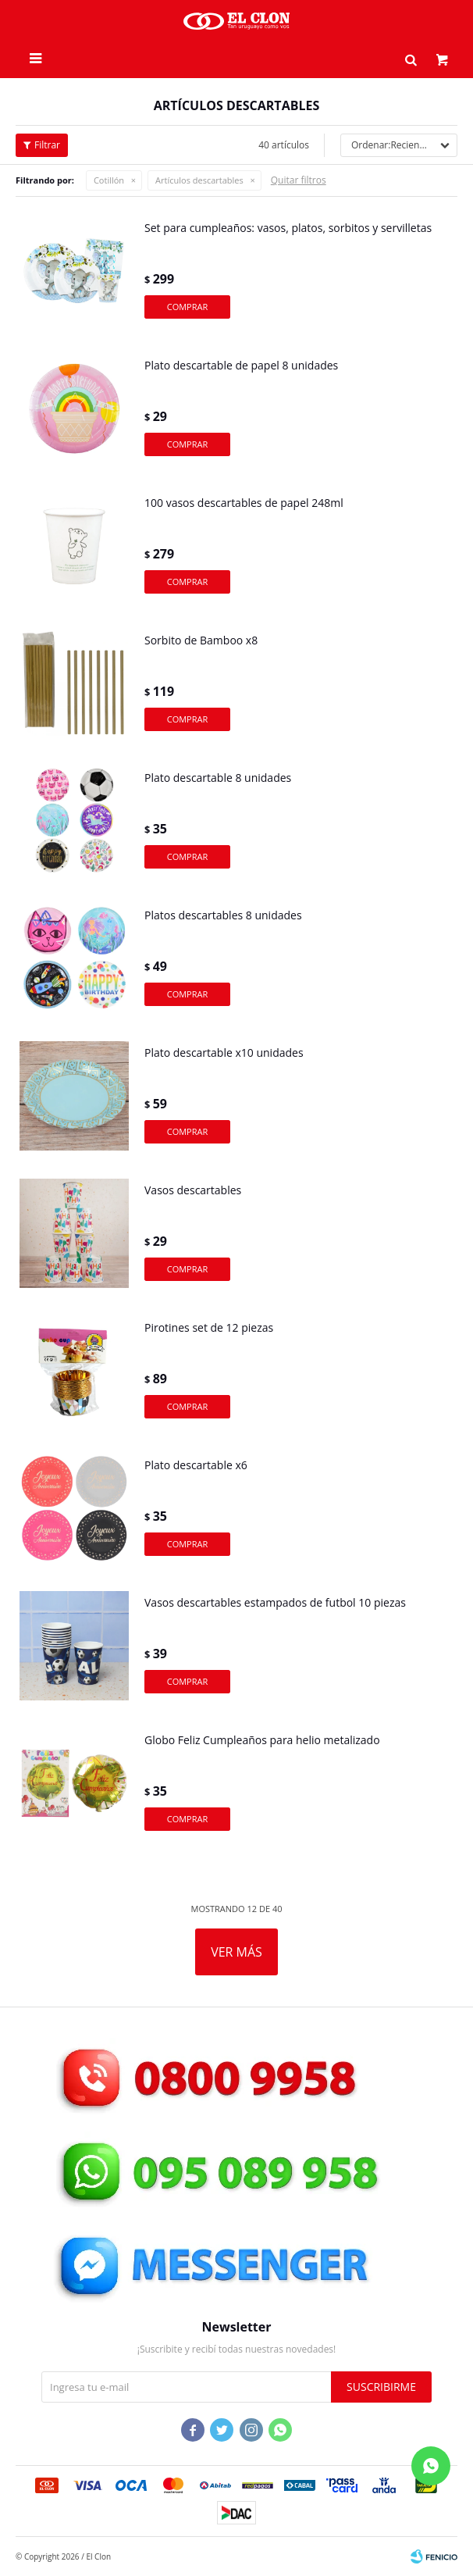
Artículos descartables (199, 180)
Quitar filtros (298, 180)
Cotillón (109, 180)
